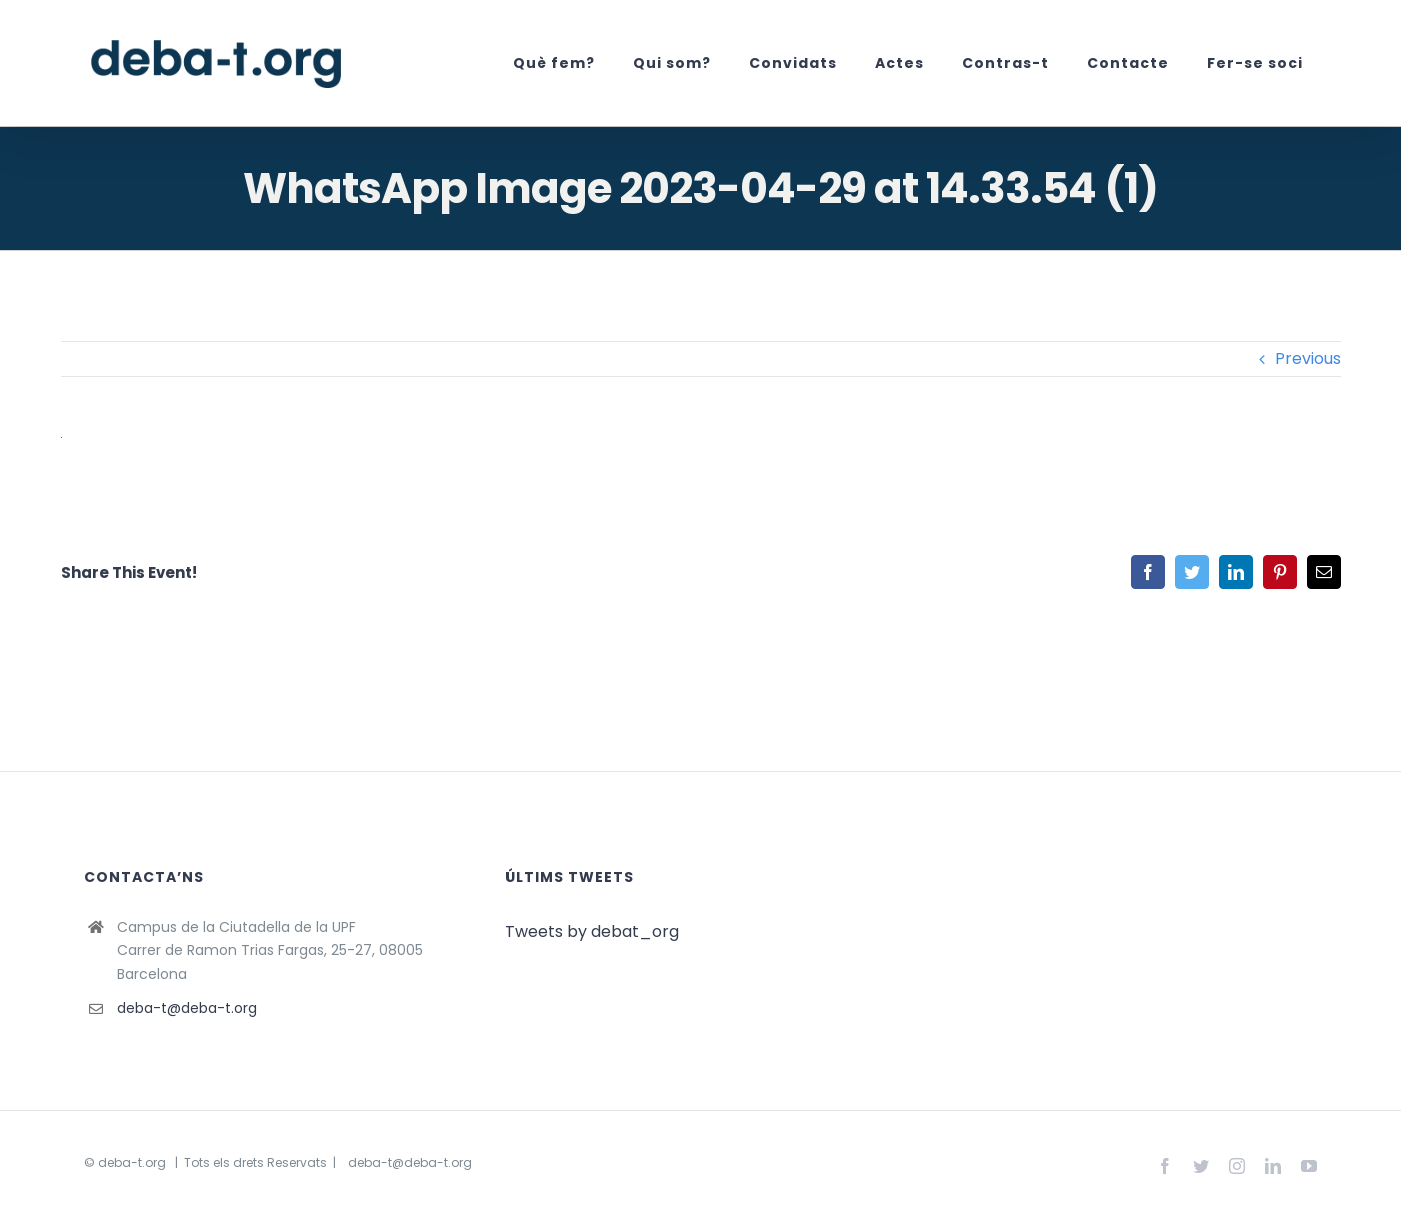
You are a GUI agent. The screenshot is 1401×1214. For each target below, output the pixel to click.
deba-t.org (132, 1162)
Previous (1308, 358)
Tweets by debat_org (592, 931)
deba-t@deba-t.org (187, 1008)
